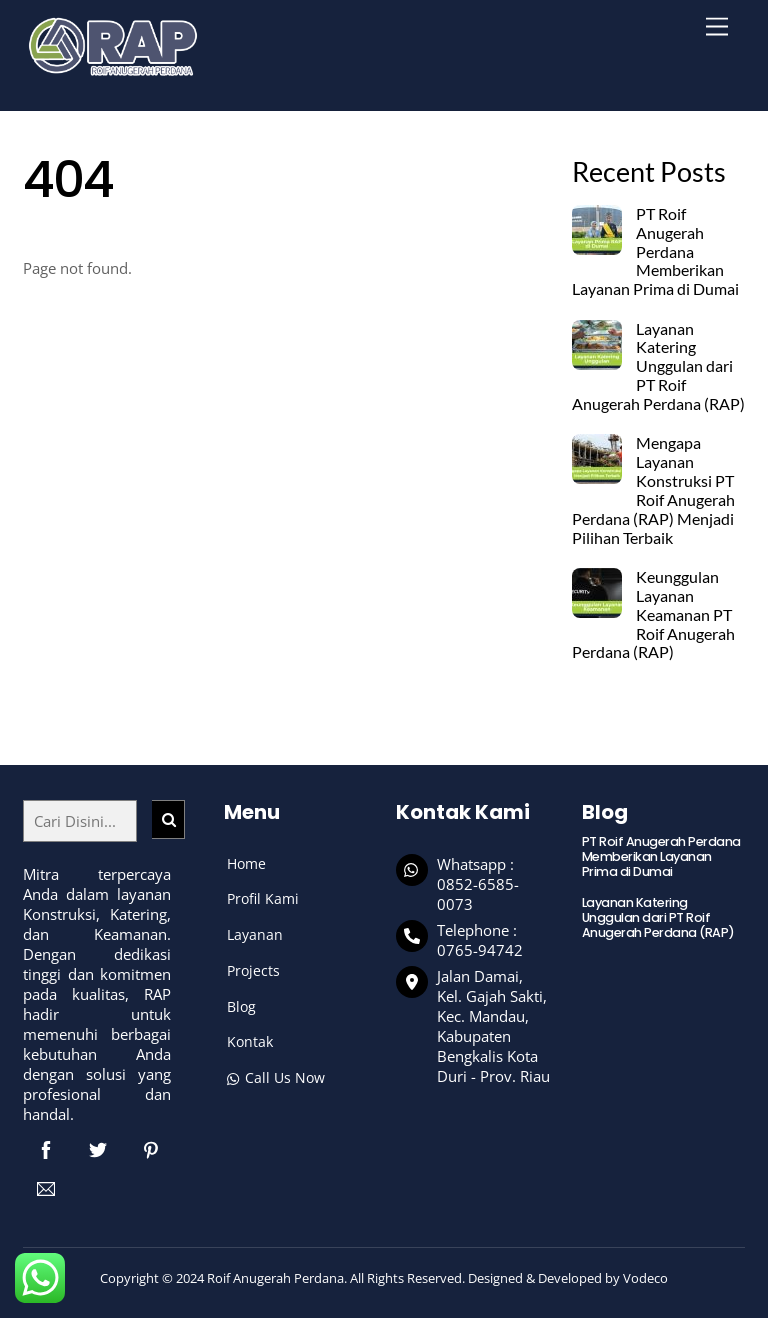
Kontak (250, 1041)
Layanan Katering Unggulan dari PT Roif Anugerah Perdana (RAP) (658, 366)
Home (246, 863)
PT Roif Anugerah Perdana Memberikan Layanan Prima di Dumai (655, 251)
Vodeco (645, 1278)
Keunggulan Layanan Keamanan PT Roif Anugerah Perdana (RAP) (653, 614)
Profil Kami (263, 898)
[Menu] (717, 27)
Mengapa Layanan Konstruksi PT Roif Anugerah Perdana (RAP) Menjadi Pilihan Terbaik (653, 490)
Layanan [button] (255, 934)
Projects (253, 970)
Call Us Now (276, 1077)
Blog (241, 1006)
